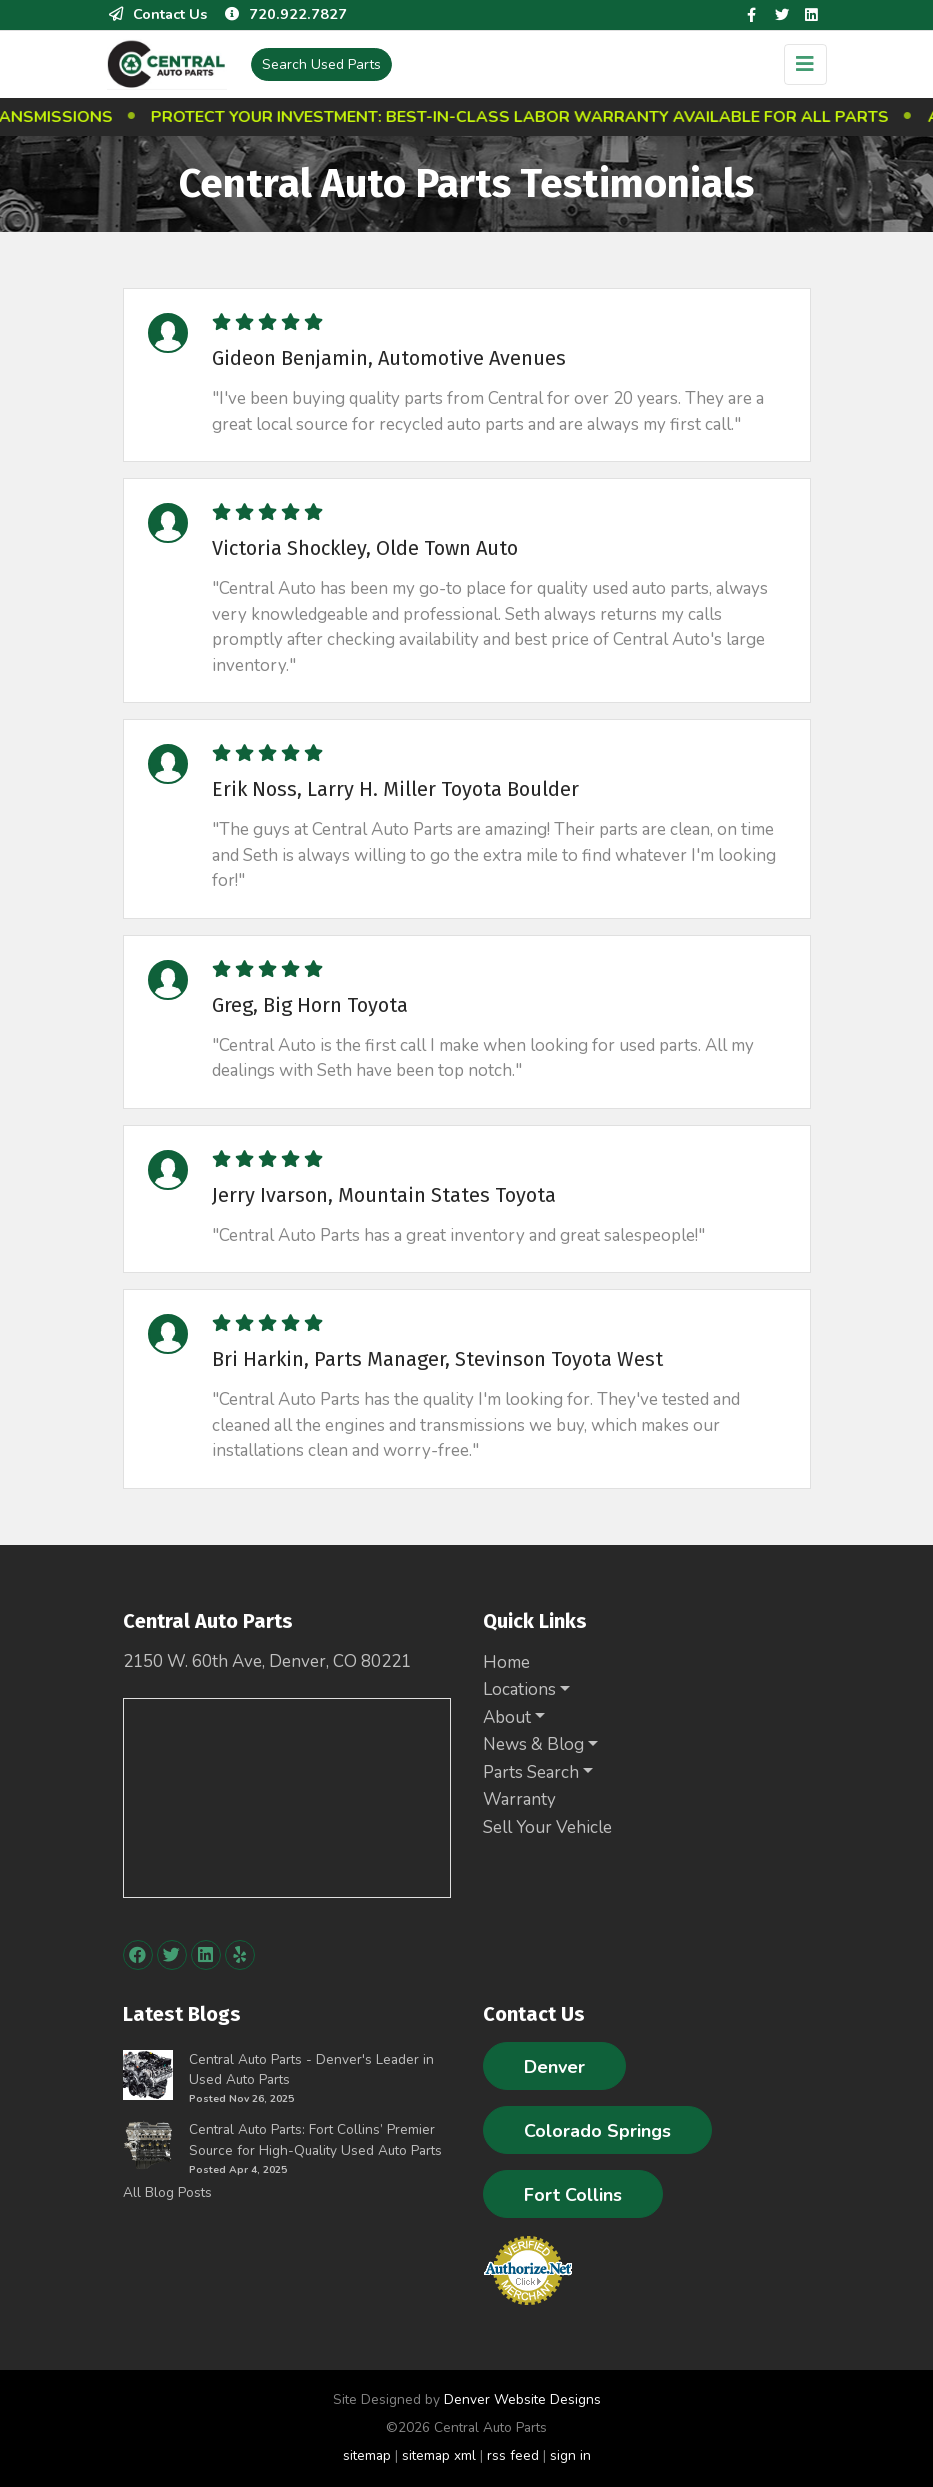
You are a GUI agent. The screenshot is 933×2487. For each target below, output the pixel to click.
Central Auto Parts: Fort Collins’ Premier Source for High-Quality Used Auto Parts (315, 2139)
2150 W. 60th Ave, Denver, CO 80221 (267, 1661)
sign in (570, 2455)
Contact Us (157, 14)
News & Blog (533, 1744)
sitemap (367, 2455)
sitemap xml (439, 2455)
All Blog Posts (167, 2192)
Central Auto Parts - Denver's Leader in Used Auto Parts (311, 2069)
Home (506, 1662)
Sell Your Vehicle (547, 1827)
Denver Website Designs (522, 2399)
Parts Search (531, 1772)
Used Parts (321, 64)
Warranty (519, 1799)
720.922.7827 (285, 14)
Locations (519, 1689)
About (507, 1717)
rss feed (513, 2455)
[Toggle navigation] (805, 64)
